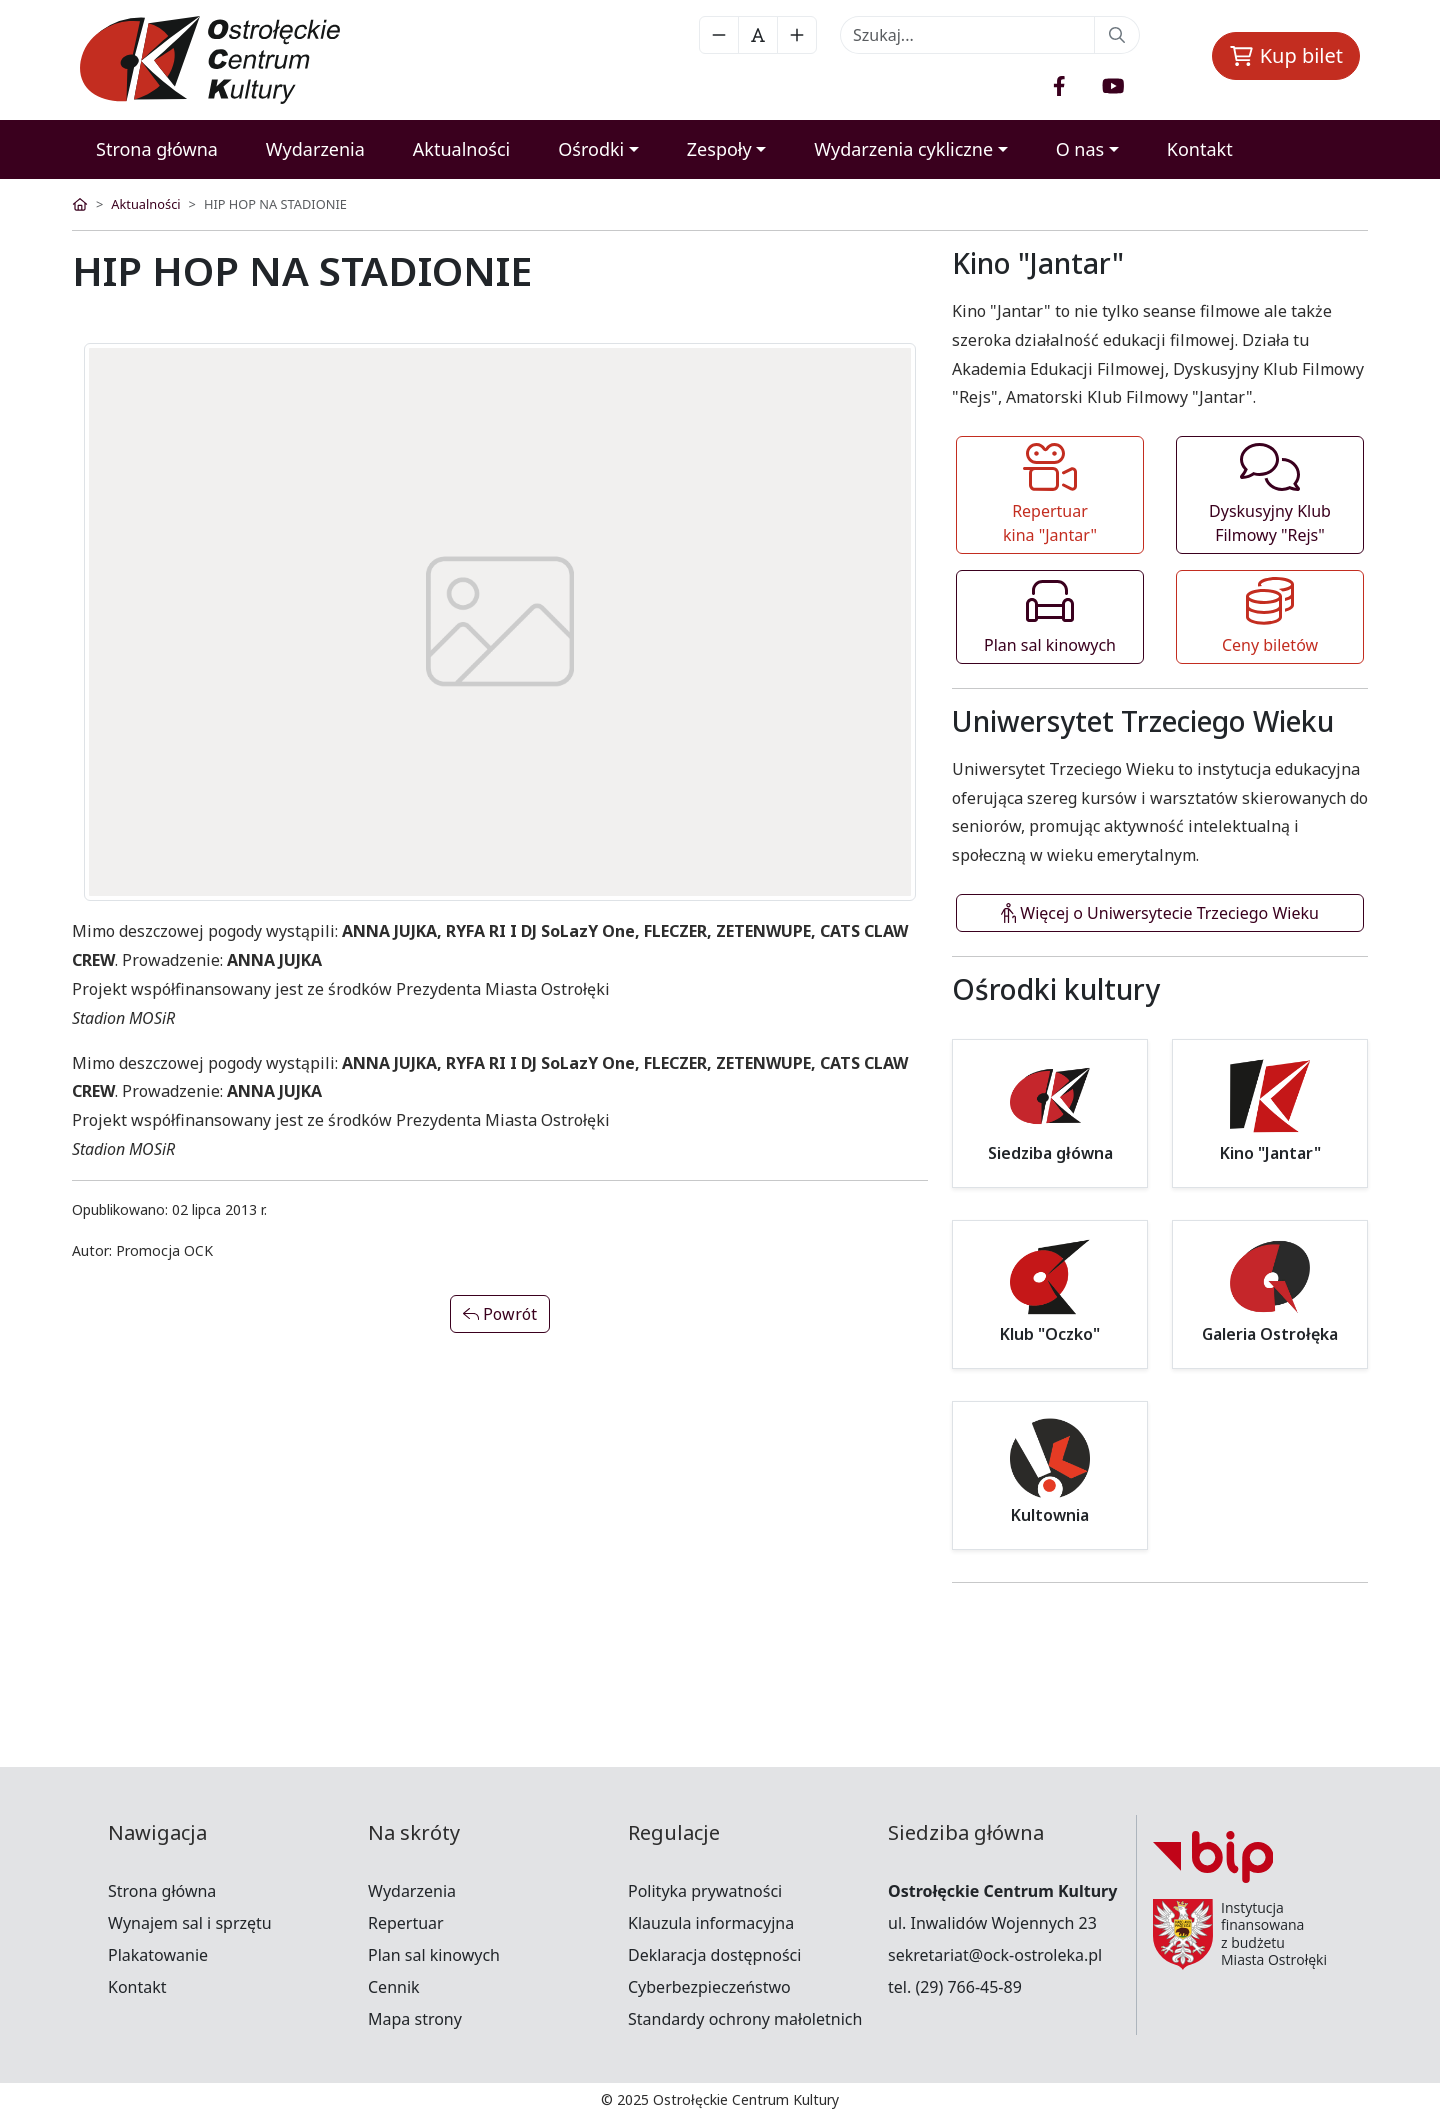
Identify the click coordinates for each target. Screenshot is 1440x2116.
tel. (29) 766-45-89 (955, 1987)
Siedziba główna (1050, 1153)
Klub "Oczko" (1050, 1334)
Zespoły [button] (719, 149)
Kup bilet (1286, 55)
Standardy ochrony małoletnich (745, 2019)
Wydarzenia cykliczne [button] (903, 149)
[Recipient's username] (967, 35)
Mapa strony (415, 2019)
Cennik (394, 1987)
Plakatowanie (158, 1955)
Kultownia (1050, 1515)
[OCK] (225, 60)
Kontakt (1200, 149)
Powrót (500, 1314)
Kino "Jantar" (1270, 1153)
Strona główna (157, 149)
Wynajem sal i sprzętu (190, 1923)
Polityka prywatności (705, 1891)
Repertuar (406, 1923)
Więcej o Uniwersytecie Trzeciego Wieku (1160, 913)
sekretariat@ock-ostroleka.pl (995, 1955)
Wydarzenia (315, 149)
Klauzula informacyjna (711, 1923)
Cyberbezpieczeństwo (709, 1987)
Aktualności (461, 149)
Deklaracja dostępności (714, 1955)
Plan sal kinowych (434, 1955)
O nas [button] (1080, 149)
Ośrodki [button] (591, 149)
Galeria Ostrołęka (1270, 1334)
